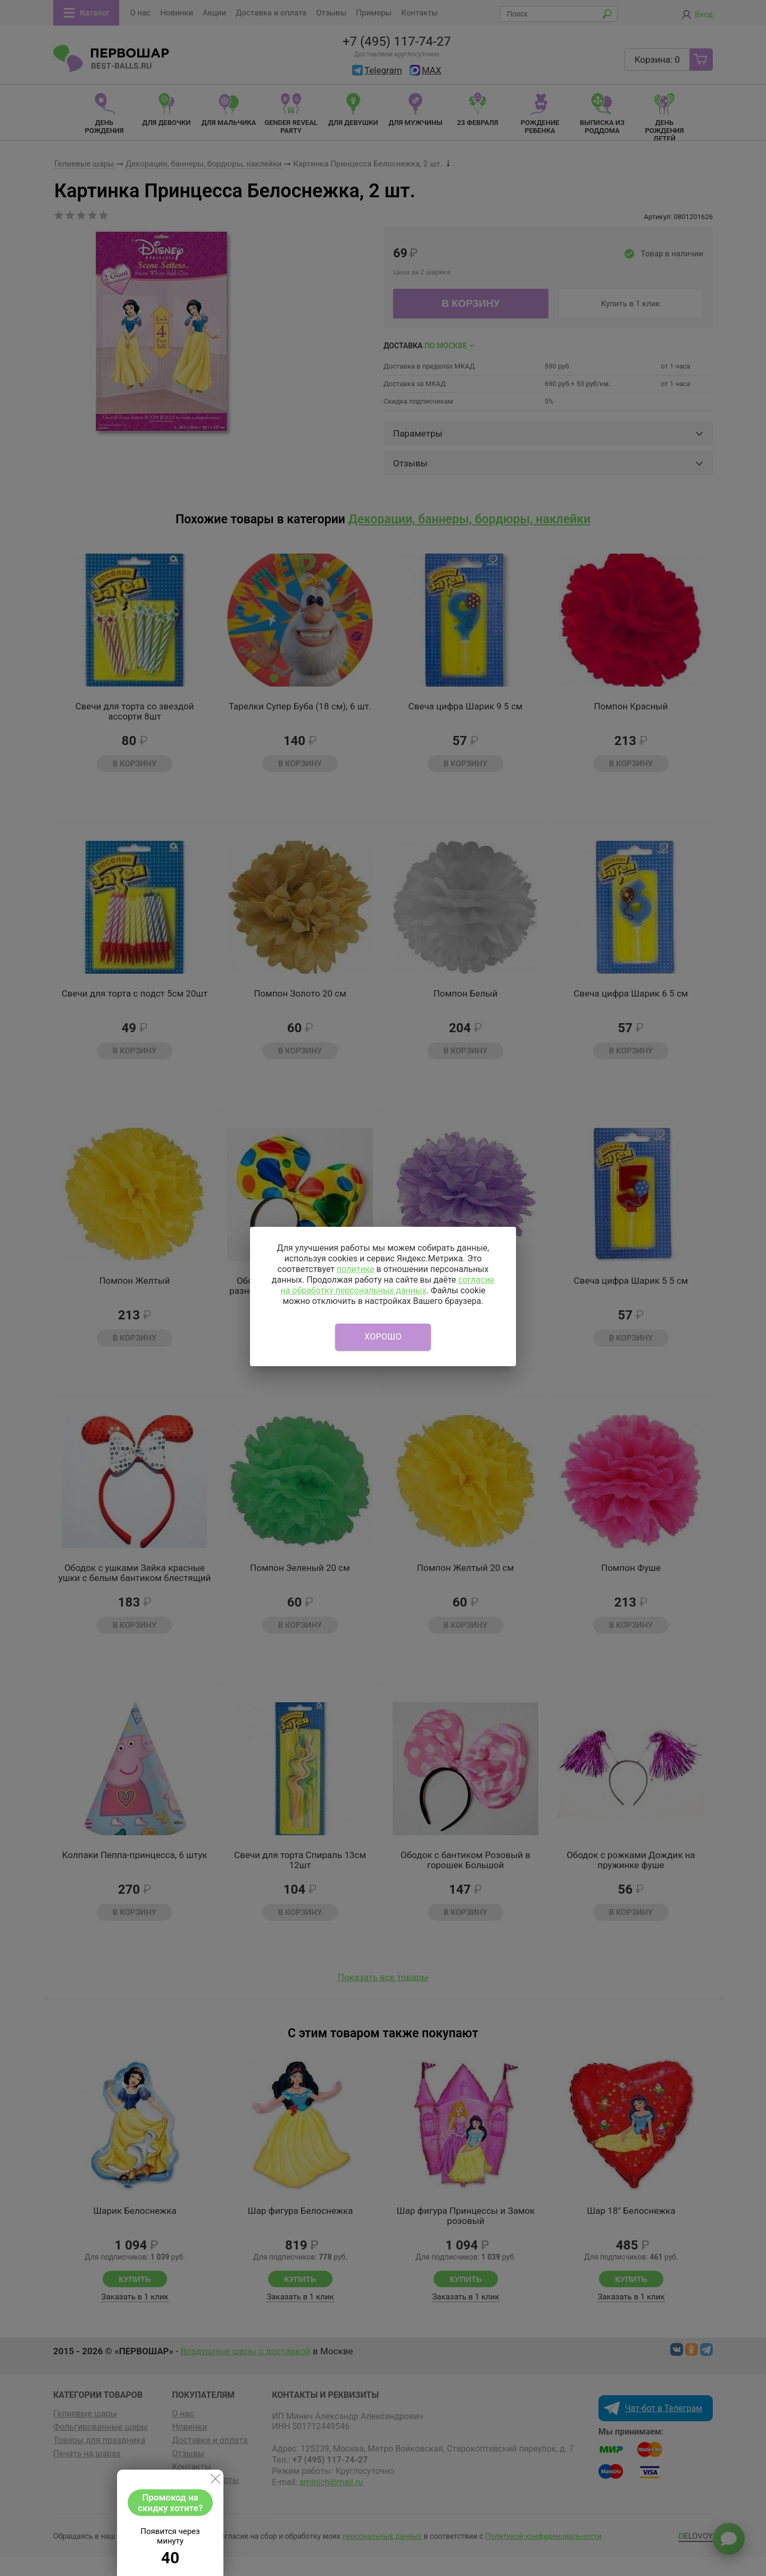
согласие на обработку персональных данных (387, 1285)
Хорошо (383, 1337)
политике (355, 1269)
